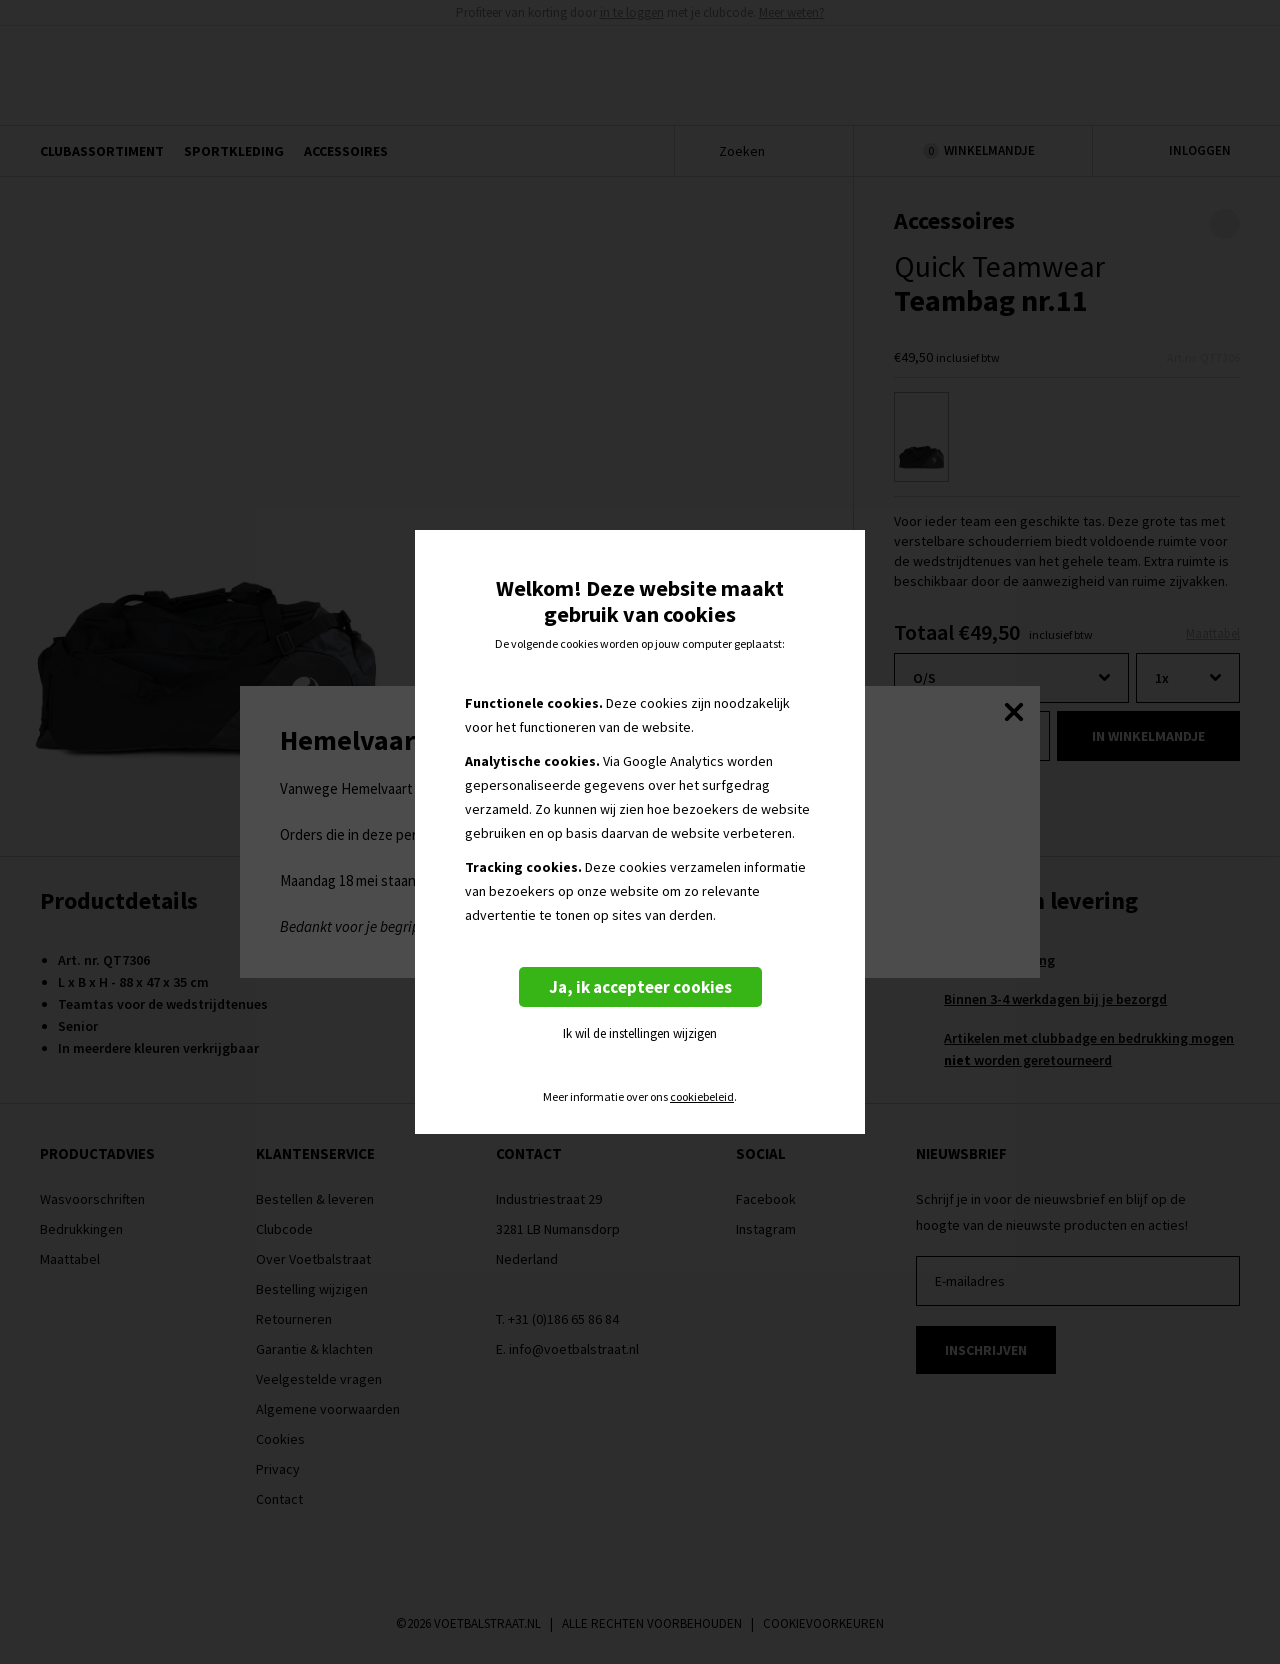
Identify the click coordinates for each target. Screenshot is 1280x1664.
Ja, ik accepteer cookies (640, 987)
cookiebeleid (702, 1097)
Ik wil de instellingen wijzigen (640, 1033)
